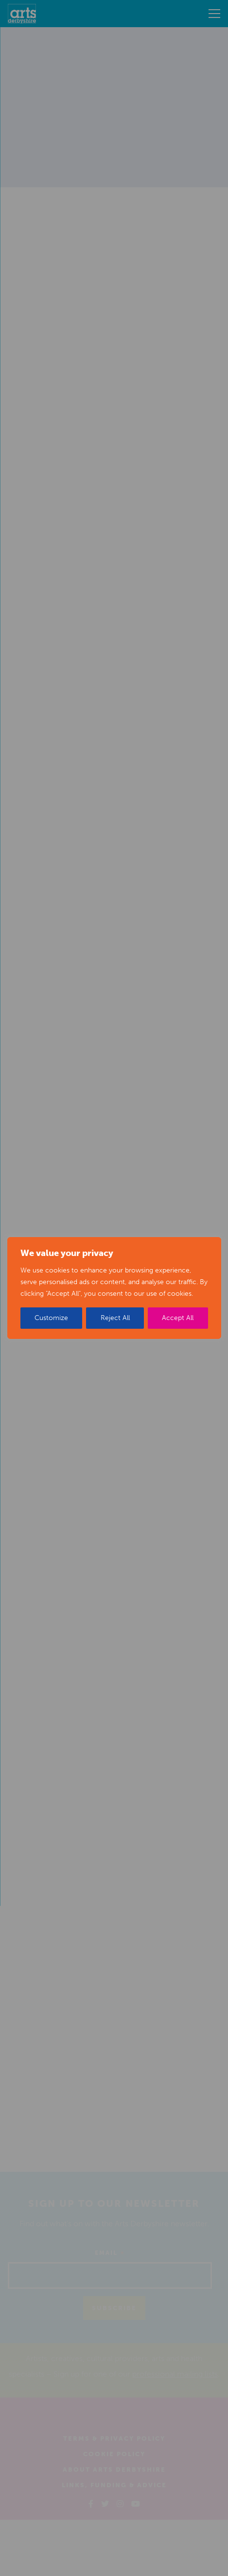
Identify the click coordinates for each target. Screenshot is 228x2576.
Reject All (115, 1318)
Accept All (177, 1318)
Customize (51, 1318)
